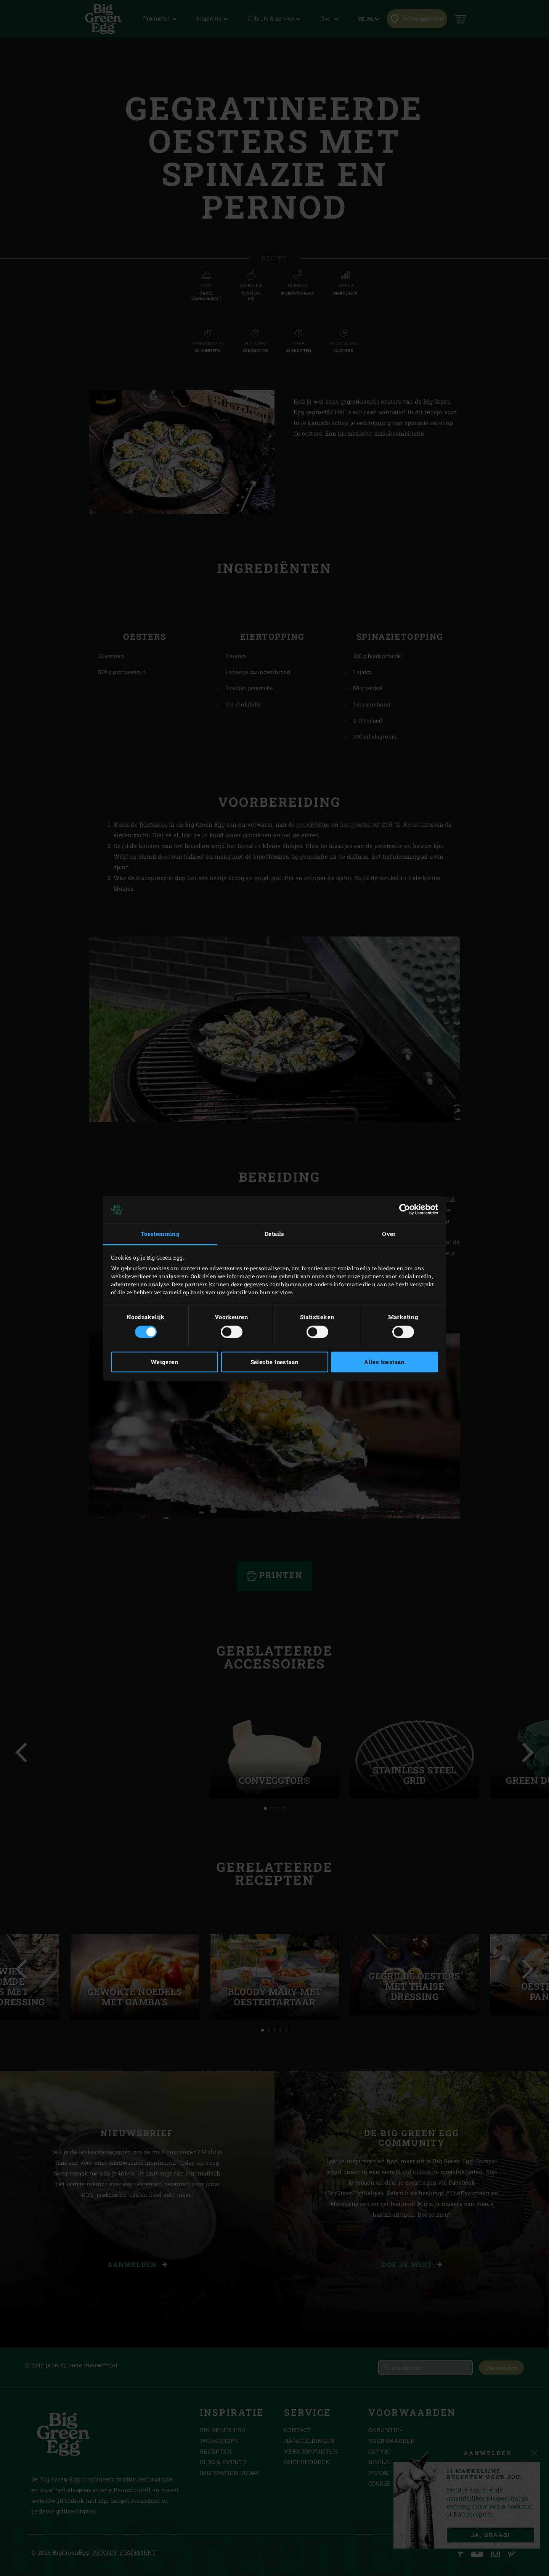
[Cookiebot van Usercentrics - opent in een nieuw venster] (404, 1209)
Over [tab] (389, 1234)
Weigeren (164, 1362)
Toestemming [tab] (160, 1234)
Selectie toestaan (274, 1362)
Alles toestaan (384, 1362)
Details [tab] (274, 1234)
